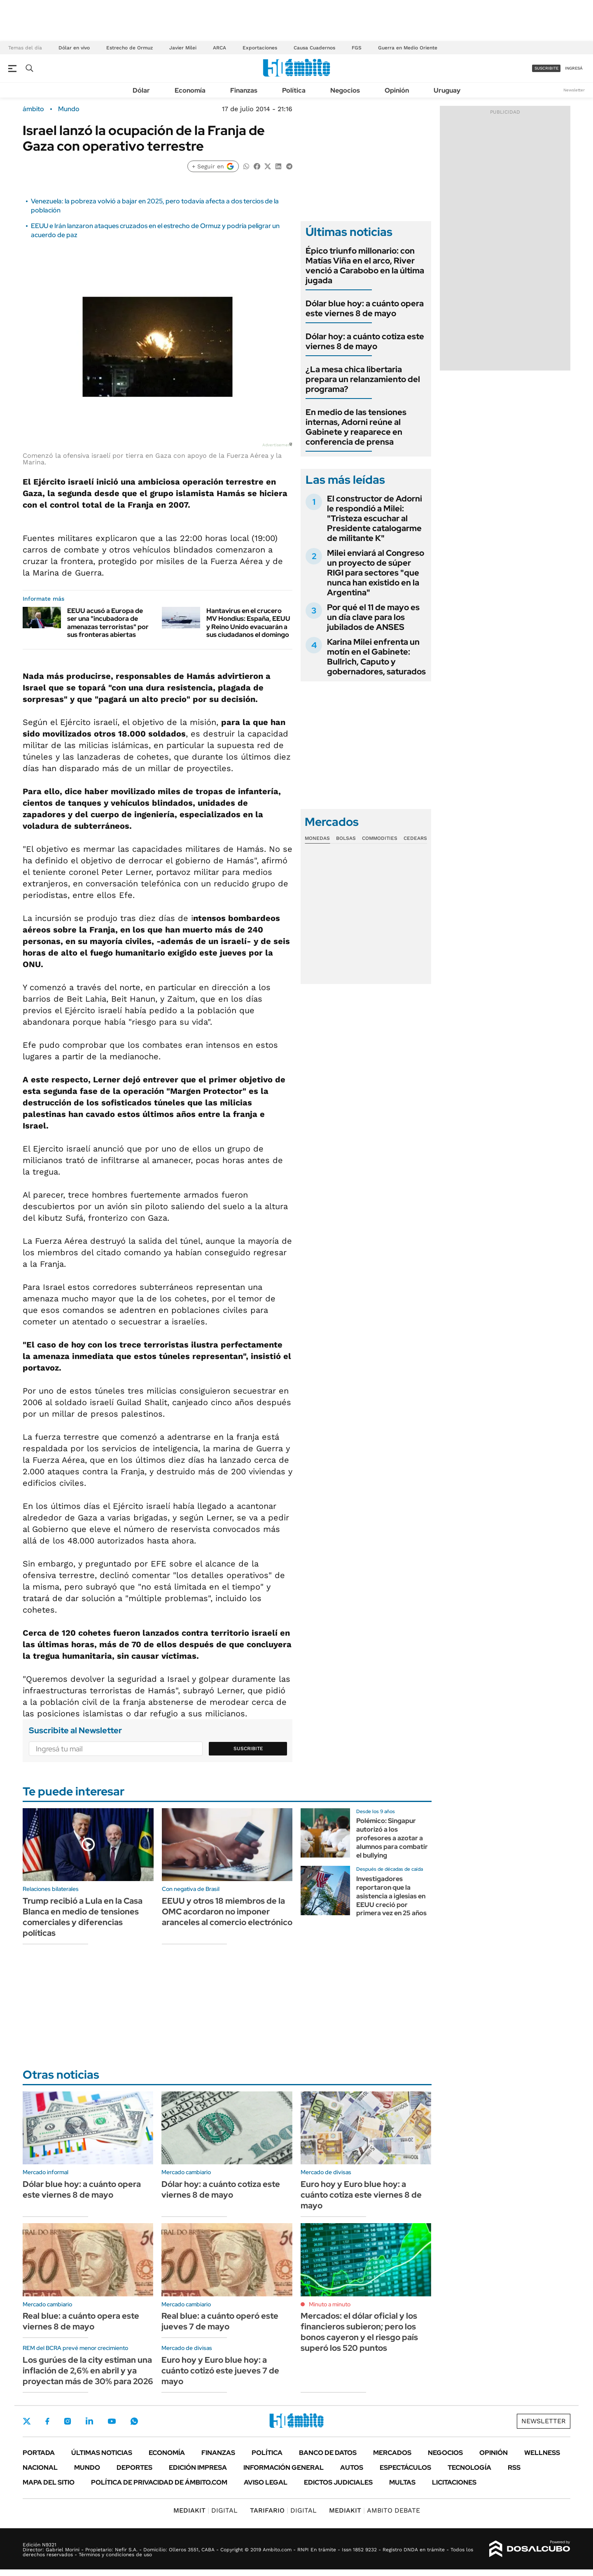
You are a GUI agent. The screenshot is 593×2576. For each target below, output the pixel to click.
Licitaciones (454, 2482)
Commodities (379, 838)
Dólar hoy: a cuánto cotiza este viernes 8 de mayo (365, 341)
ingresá (574, 68)
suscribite (546, 68)
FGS (357, 48)
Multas (402, 2482)
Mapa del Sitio (49, 2482)
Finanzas (243, 90)
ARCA (219, 48)
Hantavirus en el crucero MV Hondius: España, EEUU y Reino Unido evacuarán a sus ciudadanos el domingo (248, 622)
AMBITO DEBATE (374, 2510)
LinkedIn (89, 2421)
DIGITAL (205, 2510)
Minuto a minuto (329, 2304)
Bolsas (346, 838)
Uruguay (447, 90)
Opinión (397, 90)
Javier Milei (182, 48)
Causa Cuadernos (314, 48)
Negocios (345, 90)
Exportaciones (260, 48)
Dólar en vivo (74, 48)
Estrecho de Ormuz (129, 48)
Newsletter (574, 90)
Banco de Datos (328, 2452)
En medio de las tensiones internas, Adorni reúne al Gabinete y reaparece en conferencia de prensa (356, 427)
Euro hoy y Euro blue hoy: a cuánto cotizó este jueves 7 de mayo (220, 2371)
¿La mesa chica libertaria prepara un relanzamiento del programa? (363, 379)
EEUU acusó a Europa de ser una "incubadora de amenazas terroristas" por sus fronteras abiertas (108, 622)
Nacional (40, 2467)
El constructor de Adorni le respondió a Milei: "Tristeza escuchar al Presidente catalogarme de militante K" (374, 518)
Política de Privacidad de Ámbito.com (159, 2482)
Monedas (317, 838)
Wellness (542, 2452)
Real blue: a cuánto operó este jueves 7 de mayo (219, 2321)
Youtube (111, 2421)
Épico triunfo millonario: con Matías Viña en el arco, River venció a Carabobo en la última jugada (365, 265)
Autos (351, 2467)
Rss (514, 2467)
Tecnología (469, 2467)
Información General (283, 2467)
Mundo (68, 109)
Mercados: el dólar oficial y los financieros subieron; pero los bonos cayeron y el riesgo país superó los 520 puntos (359, 2331)
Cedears (415, 838)
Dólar (141, 90)
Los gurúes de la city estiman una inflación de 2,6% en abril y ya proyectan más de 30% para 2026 (88, 2371)
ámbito (33, 109)
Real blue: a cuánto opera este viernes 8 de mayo (81, 2321)
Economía (190, 90)
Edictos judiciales (338, 2482)
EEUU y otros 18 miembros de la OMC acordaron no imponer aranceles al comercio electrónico (227, 1911)
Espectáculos (405, 2467)
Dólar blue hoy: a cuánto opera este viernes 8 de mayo (365, 308)
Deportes (134, 2467)
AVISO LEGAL (265, 2482)
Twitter (27, 2421)
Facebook (47, 2421)
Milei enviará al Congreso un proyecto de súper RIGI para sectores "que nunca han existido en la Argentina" (375, 573)
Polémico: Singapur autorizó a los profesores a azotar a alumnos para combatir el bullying (392, 1837)
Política (294, 90)
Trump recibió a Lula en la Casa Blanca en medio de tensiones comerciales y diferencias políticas (82, 1916)
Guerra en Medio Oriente (407, 48)
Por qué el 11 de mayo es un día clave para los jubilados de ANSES (373, 617)
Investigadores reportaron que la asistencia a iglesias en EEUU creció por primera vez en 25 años (391, 1895)
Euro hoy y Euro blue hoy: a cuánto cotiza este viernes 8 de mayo (361, 2195)
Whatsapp (134, 2421)
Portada (39, 2452)
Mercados (392, 2452)
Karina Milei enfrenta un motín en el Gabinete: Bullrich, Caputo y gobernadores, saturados (376, 656)
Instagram (67, 2421)
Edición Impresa (198, 2467)
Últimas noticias (101, 2452)
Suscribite (248, 1748)
